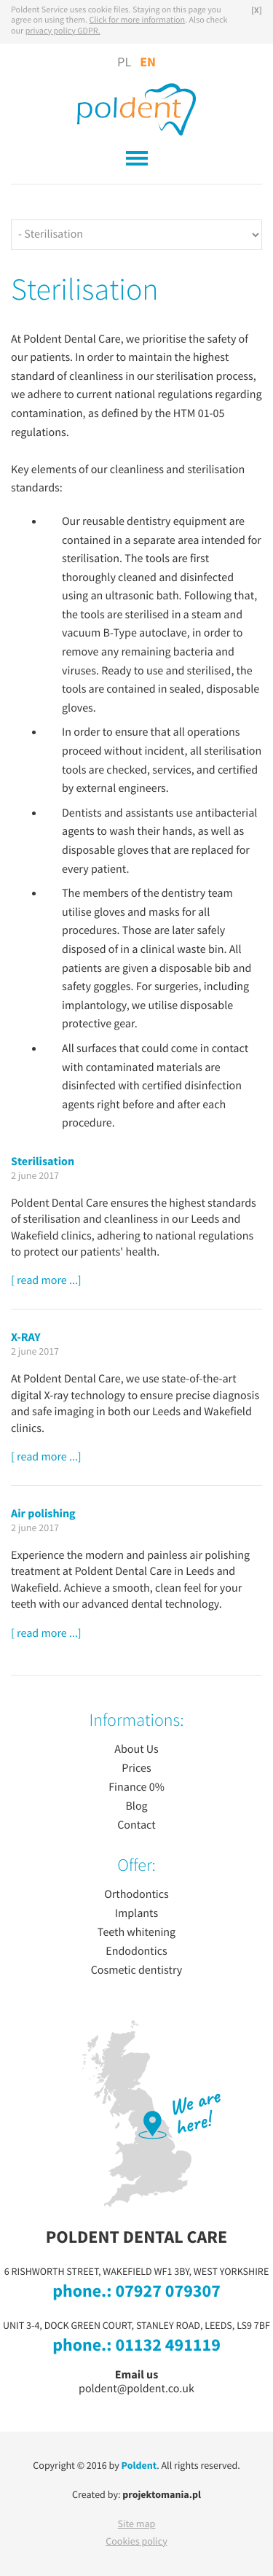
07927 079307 (167, 2291)
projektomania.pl (161, 2495)
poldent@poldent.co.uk (136, 2388)
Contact (136, 1825)
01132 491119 (167, 2345)
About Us (136, 1750)
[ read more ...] (46, 1281)
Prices (136, 1769)
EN (148, 62)
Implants (136, 1914)
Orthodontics (136, 1895)
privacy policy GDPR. (62, 31)
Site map (137, 2524)
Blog (136, 1806)
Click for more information (137, 20)
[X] (256, 11)
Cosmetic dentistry (137, 1971)
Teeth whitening (136, 1933)
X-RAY (26, 1337)
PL (124, 63)
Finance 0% (136, 1788)
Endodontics (136, 1952)
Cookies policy (136, 2541)
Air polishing (43, 1513)
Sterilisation (42, 1161)
